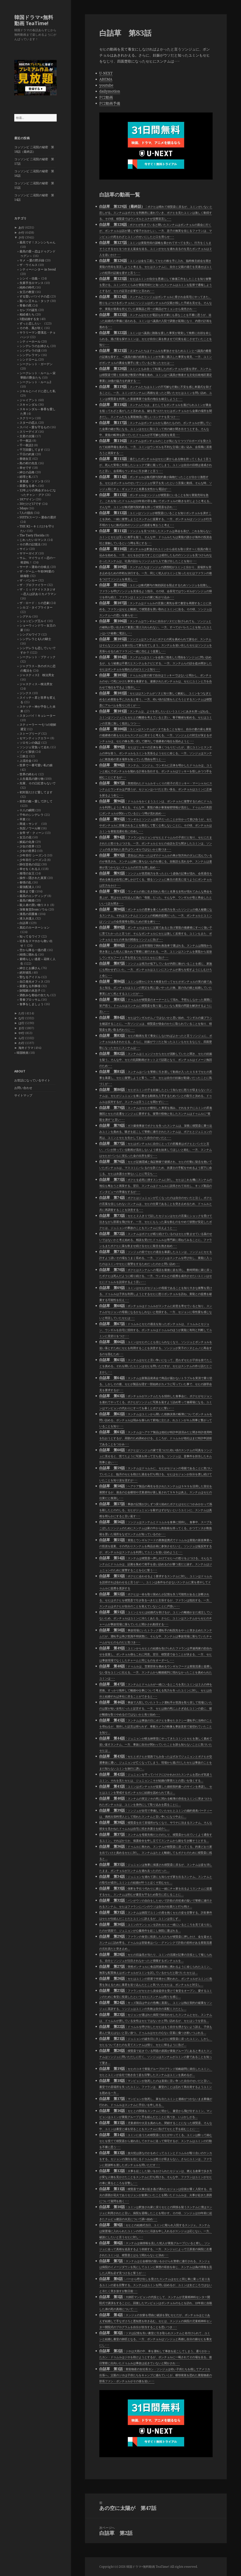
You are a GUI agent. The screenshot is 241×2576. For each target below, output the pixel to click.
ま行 (21, 1028)
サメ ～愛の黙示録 (32, 260)
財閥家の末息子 (30, 990)
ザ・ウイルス (29, 265)
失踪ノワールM (30, 828)
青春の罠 (26, 305)
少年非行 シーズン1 (33, 855)
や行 (21, 1033)
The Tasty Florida (32, 535)
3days (24, 508)
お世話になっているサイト (32, 1080)
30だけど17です (30, 504)
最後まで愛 (27, 891)
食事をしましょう (32, 1004)
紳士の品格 (27, 472)
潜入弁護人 (27, 918)
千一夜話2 (26, 445)
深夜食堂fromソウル (34, 909)
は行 (21, 1023)
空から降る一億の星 (33, 950)
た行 (21, 1013)
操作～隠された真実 (33, 878)
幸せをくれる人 (30, 869)
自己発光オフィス (32, 981)
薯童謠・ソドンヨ (32, 481)
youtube (106, 85)
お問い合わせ (23, 1088)
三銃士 (24, 756)
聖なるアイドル (30, 977)
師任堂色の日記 (30, 864)
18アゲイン (27, 499)
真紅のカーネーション (35, 927)
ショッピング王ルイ (33, 621)
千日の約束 (27, 454)
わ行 (21, 1043)
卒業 (23, 819)
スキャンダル (29, 404)
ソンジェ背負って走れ (35, 747)
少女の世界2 (28, 851)
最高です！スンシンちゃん (38, 242)
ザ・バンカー (29, 580)
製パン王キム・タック (35, 301)
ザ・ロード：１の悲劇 (35, 603)
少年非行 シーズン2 (33, 860)
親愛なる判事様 (30, 986)
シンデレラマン (30, 355)
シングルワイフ (30, 634)
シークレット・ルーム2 (35, 382)
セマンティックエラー (35, 738)
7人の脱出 (26, 513)
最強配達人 (27, 887)
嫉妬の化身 (27, 842)
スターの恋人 (29, 423)
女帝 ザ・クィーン (32, 833)
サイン (24, 549)
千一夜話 (26, 441)
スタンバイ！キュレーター (38, 715)
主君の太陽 (27, 436)
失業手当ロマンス (32, 283)
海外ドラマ (25, 1048)
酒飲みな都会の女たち (35, 995)
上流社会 (26, 761)
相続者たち (27, 314)
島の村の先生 (29, 463)
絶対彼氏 (26, 972)
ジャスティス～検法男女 (36, 684)
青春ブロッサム (30, 999)
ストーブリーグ (30, 734)
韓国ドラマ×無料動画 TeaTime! (33, 20)
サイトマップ (23, 1095)
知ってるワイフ (30, 936)
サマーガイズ (29, 553)
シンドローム (29, 359)
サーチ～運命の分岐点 (35, 567)
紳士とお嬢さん (30, 968)
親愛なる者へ (29, 486)
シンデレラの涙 (30, 350)
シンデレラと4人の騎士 (35, 639)
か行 (21, 232)
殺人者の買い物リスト (35, 905)
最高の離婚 (27, 900)
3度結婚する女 (29, 319)
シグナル (26, 616)
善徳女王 (26, 459)
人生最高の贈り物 (32, 779)
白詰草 (24, 923)
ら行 (21, 1038)
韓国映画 (23, 1053)
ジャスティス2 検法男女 (37, 675)
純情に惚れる (29, 954)
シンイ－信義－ (30, 278)
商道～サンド (30, 824)
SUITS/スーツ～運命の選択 (38, 517)
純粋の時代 (27, 287)
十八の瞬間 (27, 810)
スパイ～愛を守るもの (35, 427)
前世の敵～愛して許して (36, 801)
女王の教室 (27, 292)
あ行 (21, 227)
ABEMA (105, 79)
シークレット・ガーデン (36, 364)
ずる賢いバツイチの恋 (35, 296)
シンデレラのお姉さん (35, 346)
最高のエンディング (33, 896)
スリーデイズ (29, 432)
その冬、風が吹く (32, 328)
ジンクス (26, 693)
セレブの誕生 (29, 310)
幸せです (26, 468)
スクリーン (27, 418)
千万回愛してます (32, 450)
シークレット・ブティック (38, 657)
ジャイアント (29, 400)
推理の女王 (27, 873)
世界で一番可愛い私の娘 (36, 765)
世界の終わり (29, 774)
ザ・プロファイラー (33, 585)
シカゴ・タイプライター (36, 607)
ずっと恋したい (32, 323)
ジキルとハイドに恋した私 (38, 391)
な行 (21, 1018)
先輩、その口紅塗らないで (38, 783)
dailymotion (109, 91)
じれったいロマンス (33, 540)
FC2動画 (106, 97)
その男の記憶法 (30, 544)
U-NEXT (106, 73)
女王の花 (26, 837)
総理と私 (26, 477)
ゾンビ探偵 (27, 752)
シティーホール (30, 341)
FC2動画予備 (109, 103)
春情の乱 (26, 882)
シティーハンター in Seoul (38, 269)
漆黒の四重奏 (29, 914)
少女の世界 (27, 846)
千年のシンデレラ (32, 815)
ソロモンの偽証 (30, 743)
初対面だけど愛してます (36, 792)
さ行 (21, 237)
